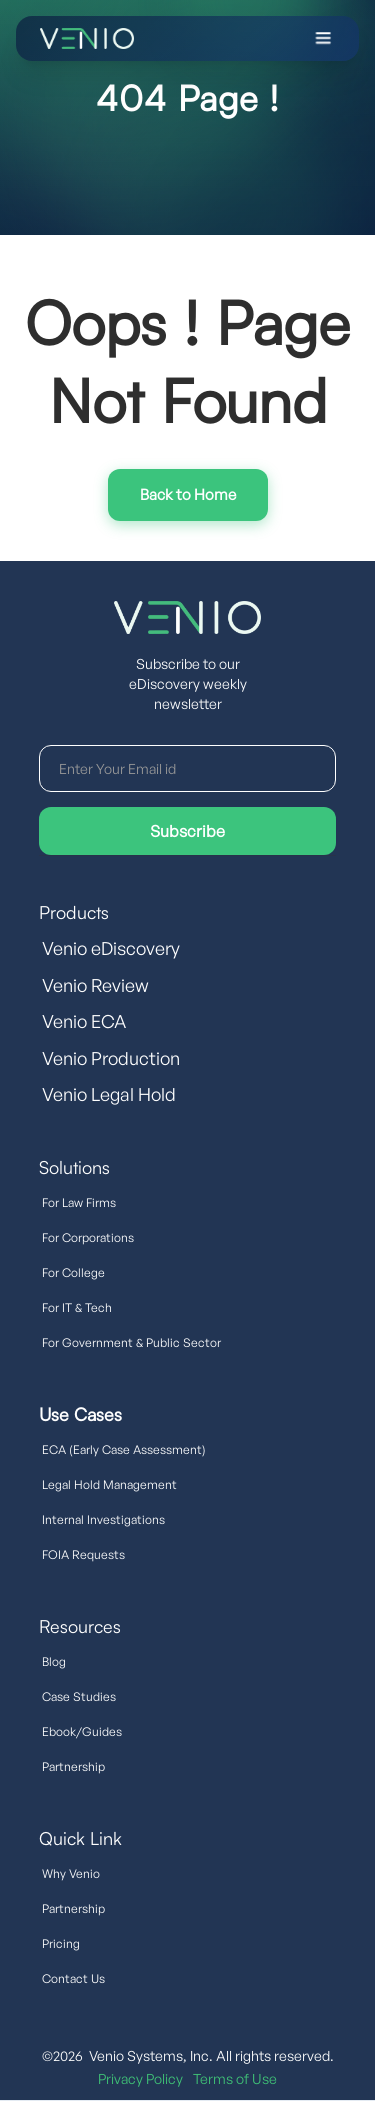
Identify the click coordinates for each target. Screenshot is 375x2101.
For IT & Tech (77, 1307)
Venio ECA (84, 1021)
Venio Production (111, 1058)
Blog (54, 1661)
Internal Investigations (103, 1519)
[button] (251, 38)
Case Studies (79, 1696)
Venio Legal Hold (109, 1094)
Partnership (73, 1766)
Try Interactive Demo (188, 495)
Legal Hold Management (109, 1484)
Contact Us (73, 1978)
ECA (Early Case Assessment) (124, 1449)
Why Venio (71, 1873)
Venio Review (95, 985)
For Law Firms (79, 1202)
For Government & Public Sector (131, 1342)
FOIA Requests (83, 1554)
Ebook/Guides (82, 1731)
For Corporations (88, 1237)
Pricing (61, 1943)
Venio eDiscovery (111, 948)
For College (73, 1272)
